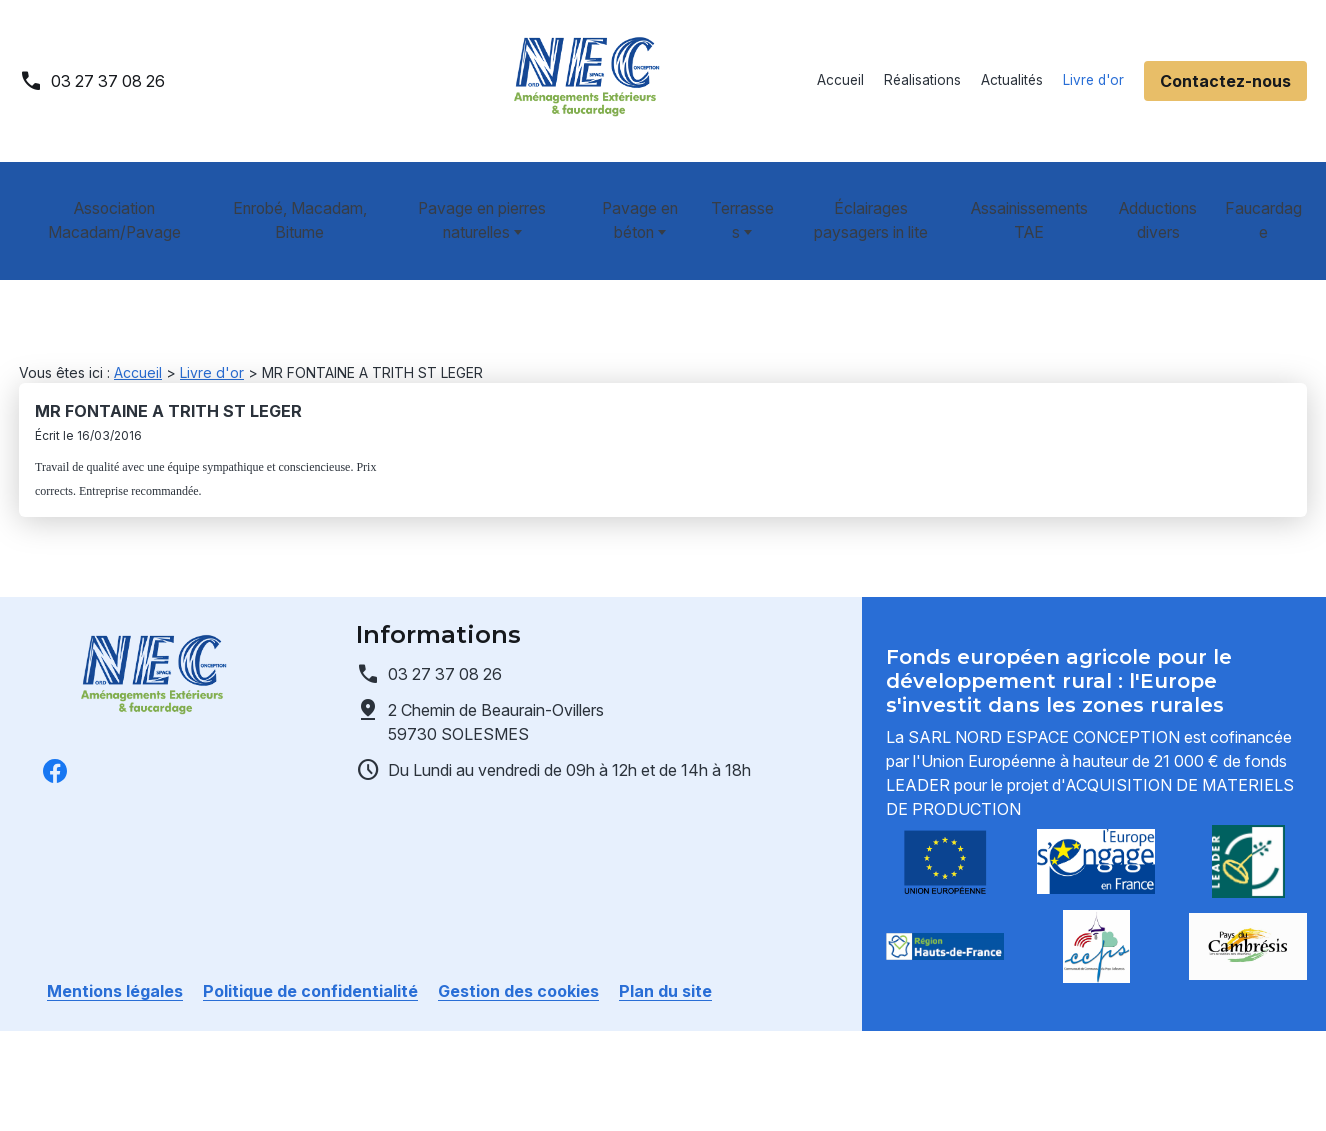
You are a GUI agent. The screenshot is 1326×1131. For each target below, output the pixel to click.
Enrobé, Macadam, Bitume (291, 196)
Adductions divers (1166, 196)
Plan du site (665, 943)
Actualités (1012, 80)
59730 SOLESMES (498, 673)
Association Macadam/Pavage (110, 196)
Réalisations (922, 80)
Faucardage (1270, 196)
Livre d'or (1093, 80)
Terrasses (737, 196)
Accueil (840, 80)
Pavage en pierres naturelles (468, 196)
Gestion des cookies (518, 943)
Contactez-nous (1225, 81)
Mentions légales (115, 943)
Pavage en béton (629, 196)
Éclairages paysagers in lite (874, 196)
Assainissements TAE (1033, 196)
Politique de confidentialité (310, 943)
